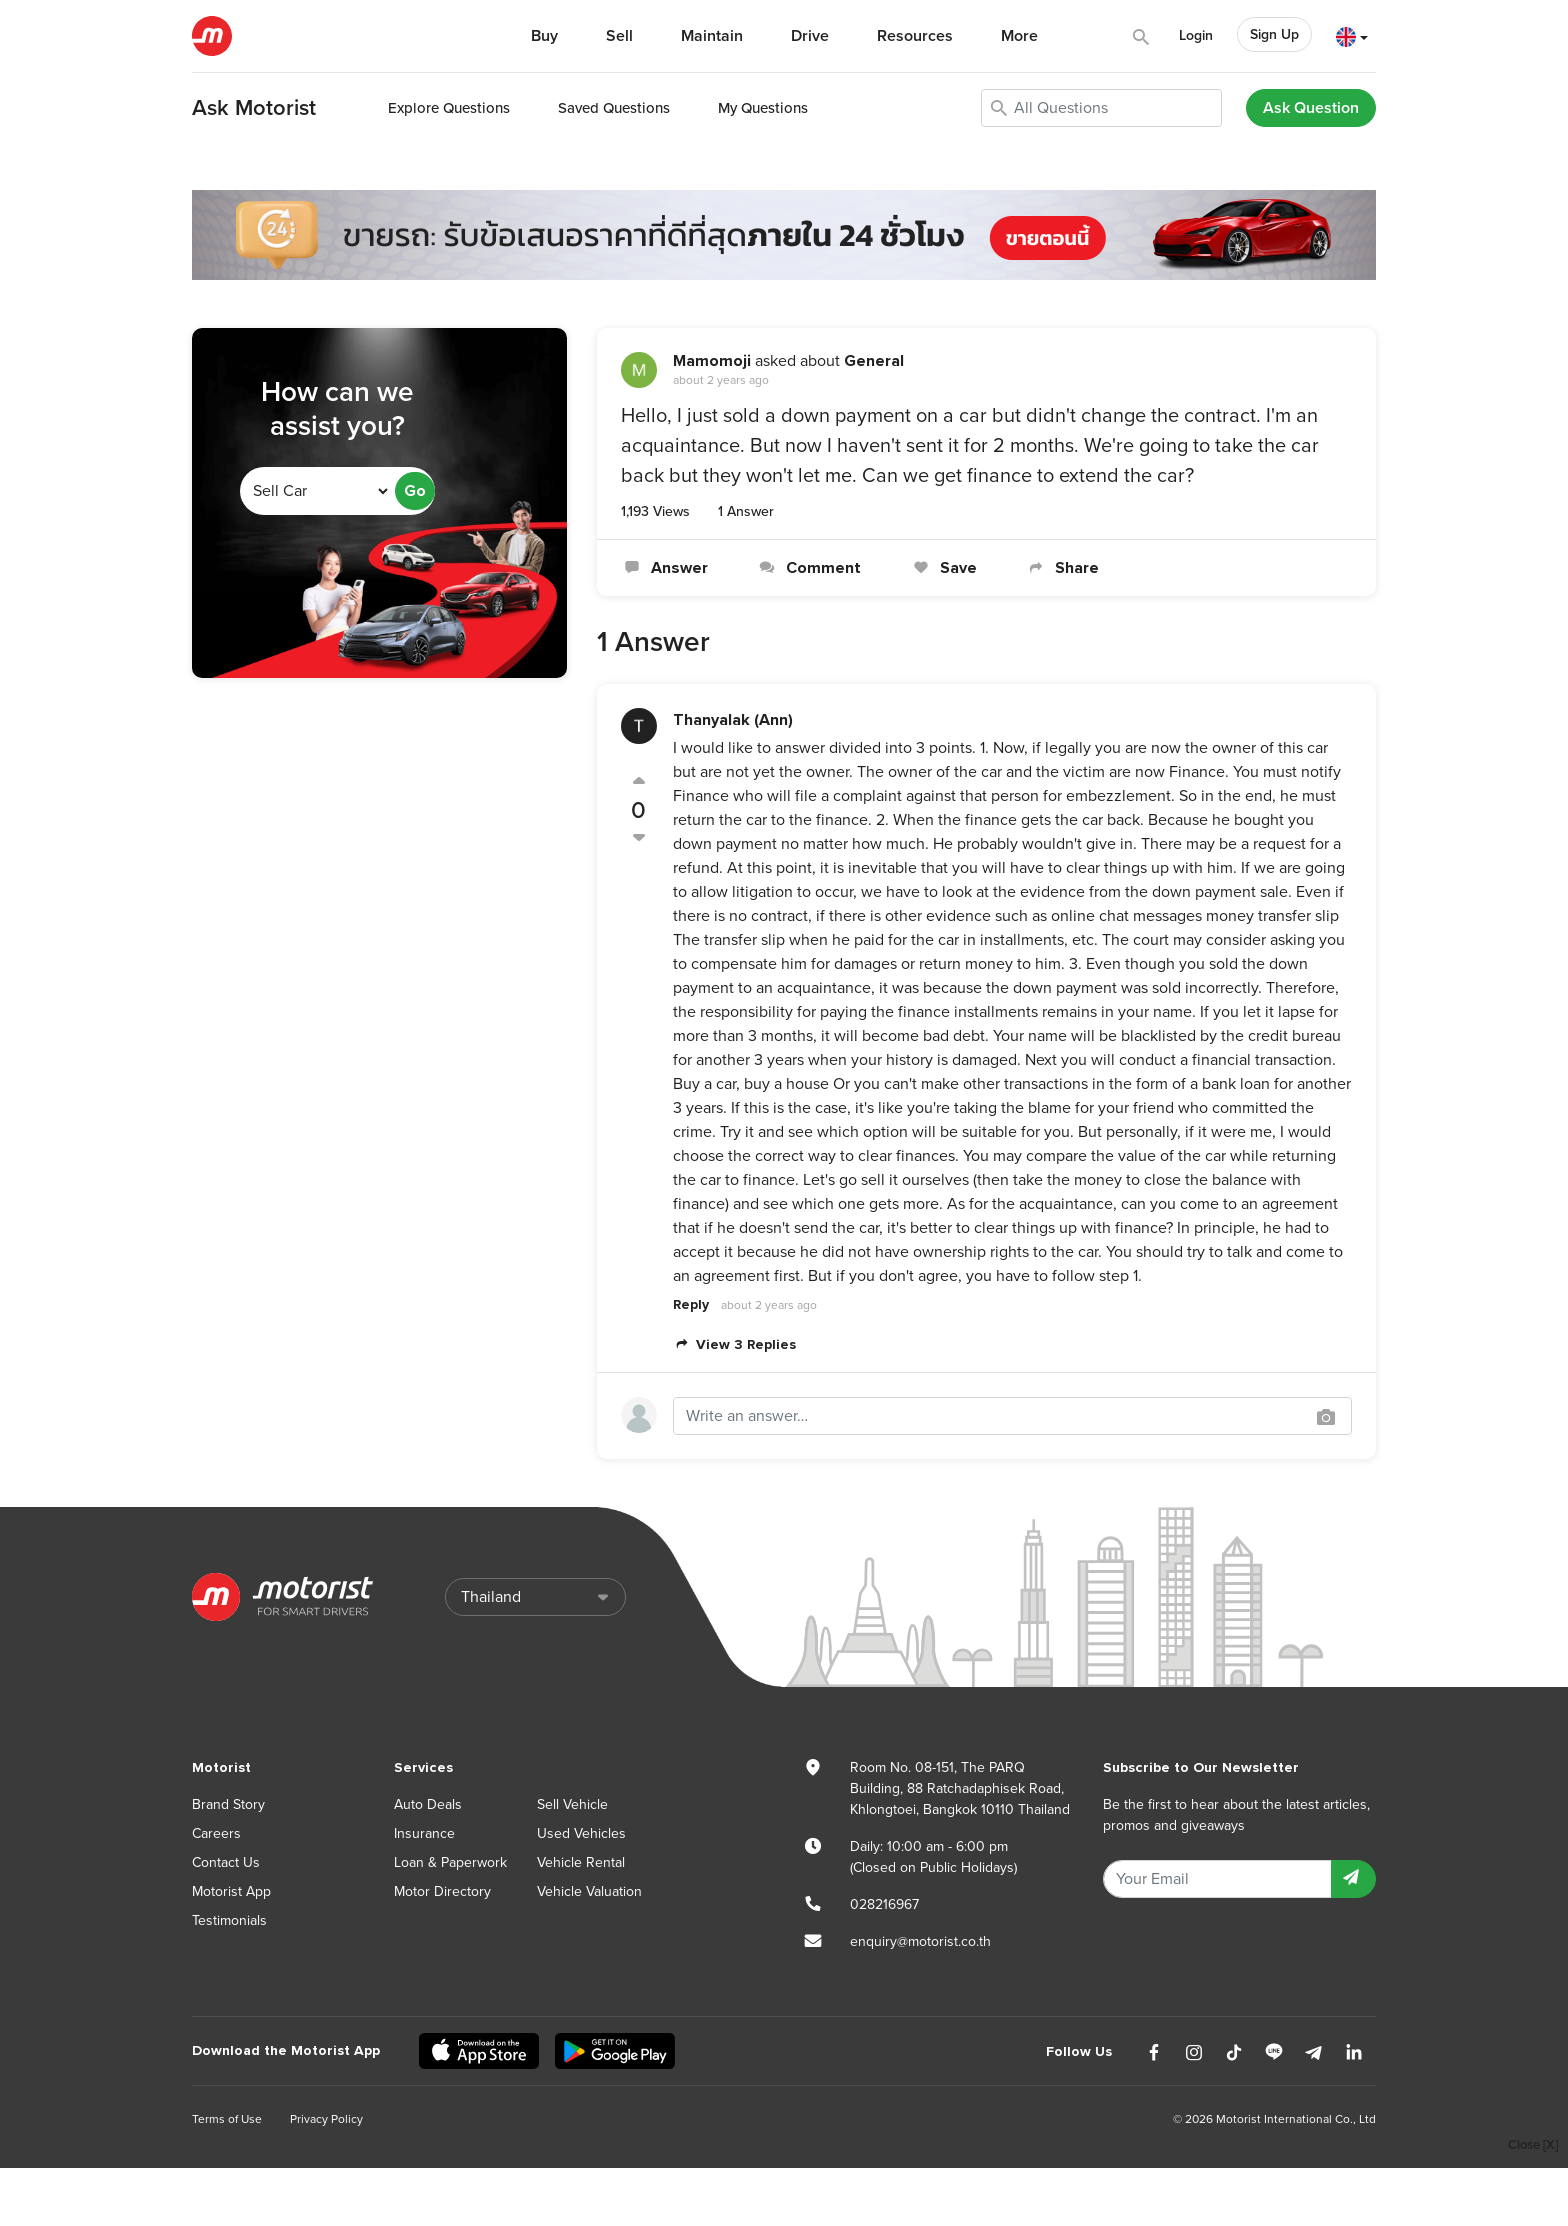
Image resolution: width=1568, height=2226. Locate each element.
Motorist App (231, 1891)
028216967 (884, 1904)
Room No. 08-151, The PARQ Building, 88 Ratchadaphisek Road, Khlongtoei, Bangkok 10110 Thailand (960, 1788)
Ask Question (1311, 108)
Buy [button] (544, 36)
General (874, 361)
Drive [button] (810, 36)
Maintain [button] (712, 36)
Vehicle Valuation (589, 1891)
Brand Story (228, 1804)
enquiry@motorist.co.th (920, 1941)
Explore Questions (449, 108)
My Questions (763, 108)
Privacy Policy (326, 2119)
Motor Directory (442, 1891)
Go (415, 491)
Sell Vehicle (572, 1804)
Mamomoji (712, 361)
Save (942, 568)
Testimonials (229, 1920)
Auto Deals (428, 1804)
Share (1062, 568)
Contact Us (226, 1862)
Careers (216, 1833)
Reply (691, 1304)
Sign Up (1274, 34)
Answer (664, 568)
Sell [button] (619, 36)
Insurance (424, 1833)
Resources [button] (915, 36)
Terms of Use (227, 2119)
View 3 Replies (735, 1344)
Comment (808, 568)
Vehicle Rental (581, 1862)
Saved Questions (614, 108)
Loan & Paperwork (450, 1862)
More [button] (1019, 36)
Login (1196, 35)
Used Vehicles (581, 1833)
